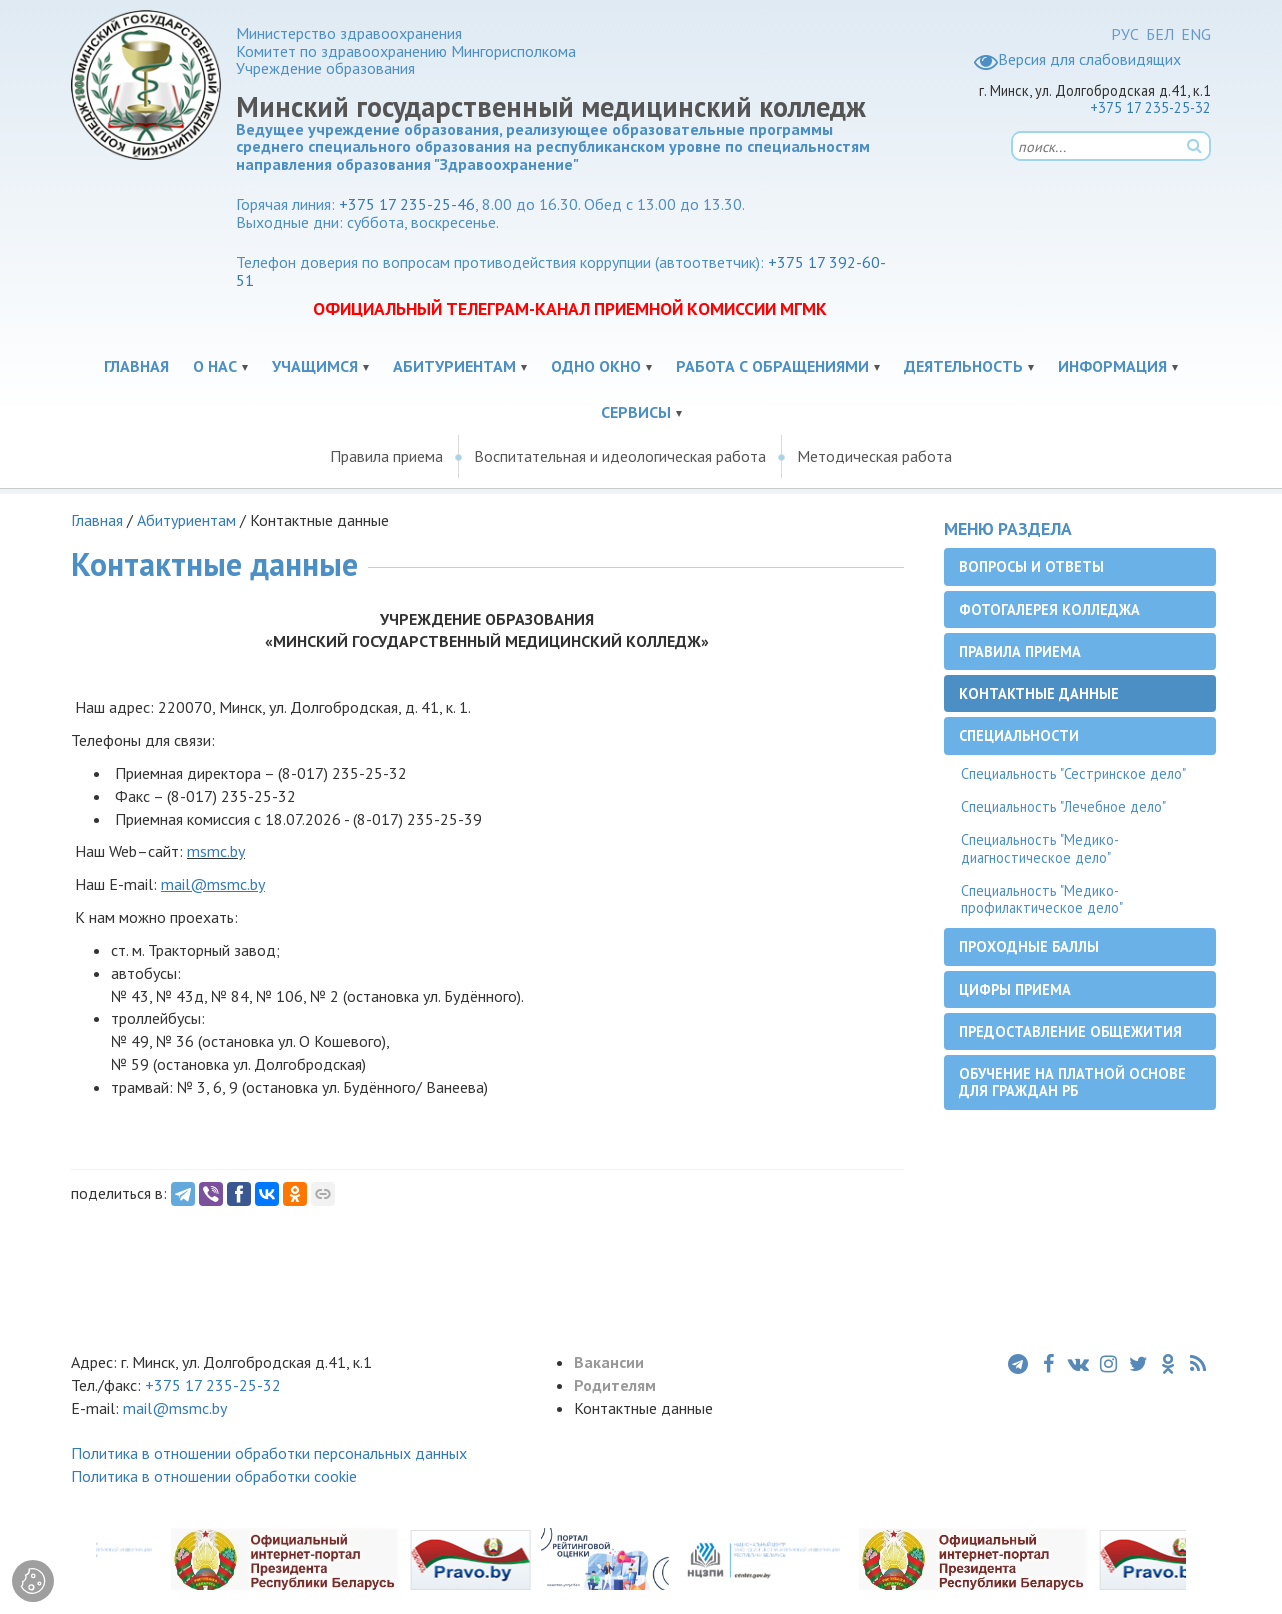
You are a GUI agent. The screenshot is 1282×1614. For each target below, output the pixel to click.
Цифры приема (1015, 989)
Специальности (1019, 735)
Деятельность (963, 366)
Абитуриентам (454, 366)
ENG (1196, 34)
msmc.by (216, 851)
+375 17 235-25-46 (407, 204)
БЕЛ (1160, 34)
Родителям (615, 1385)
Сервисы (636, 412)
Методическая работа (874, 456)
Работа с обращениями (772, 366)
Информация (1112, 366)
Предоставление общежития (1070, 1031)
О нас (215, 366)
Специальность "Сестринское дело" (1073, 773)
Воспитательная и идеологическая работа (620, 456)
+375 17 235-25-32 (1150, 107)
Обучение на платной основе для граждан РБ (1072, 1082)
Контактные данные (1039, 693)
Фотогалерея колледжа (1049, 609)
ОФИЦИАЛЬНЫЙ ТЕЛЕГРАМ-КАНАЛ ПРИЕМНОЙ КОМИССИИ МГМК (570, 308)
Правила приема (386, 456)
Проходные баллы (1029, 946)
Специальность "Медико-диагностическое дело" (1040, 848)
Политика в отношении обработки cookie (214, 1476)
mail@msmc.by (175, 1408)
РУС (1125, 34)
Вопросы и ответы (1031, 566)
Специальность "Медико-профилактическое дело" (1042, 899)
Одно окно (596, 366)
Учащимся (315, 366)
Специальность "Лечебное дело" (1063, 806)
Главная (136, 366)
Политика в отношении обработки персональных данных (269, 1453)
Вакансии (609, 1362)
